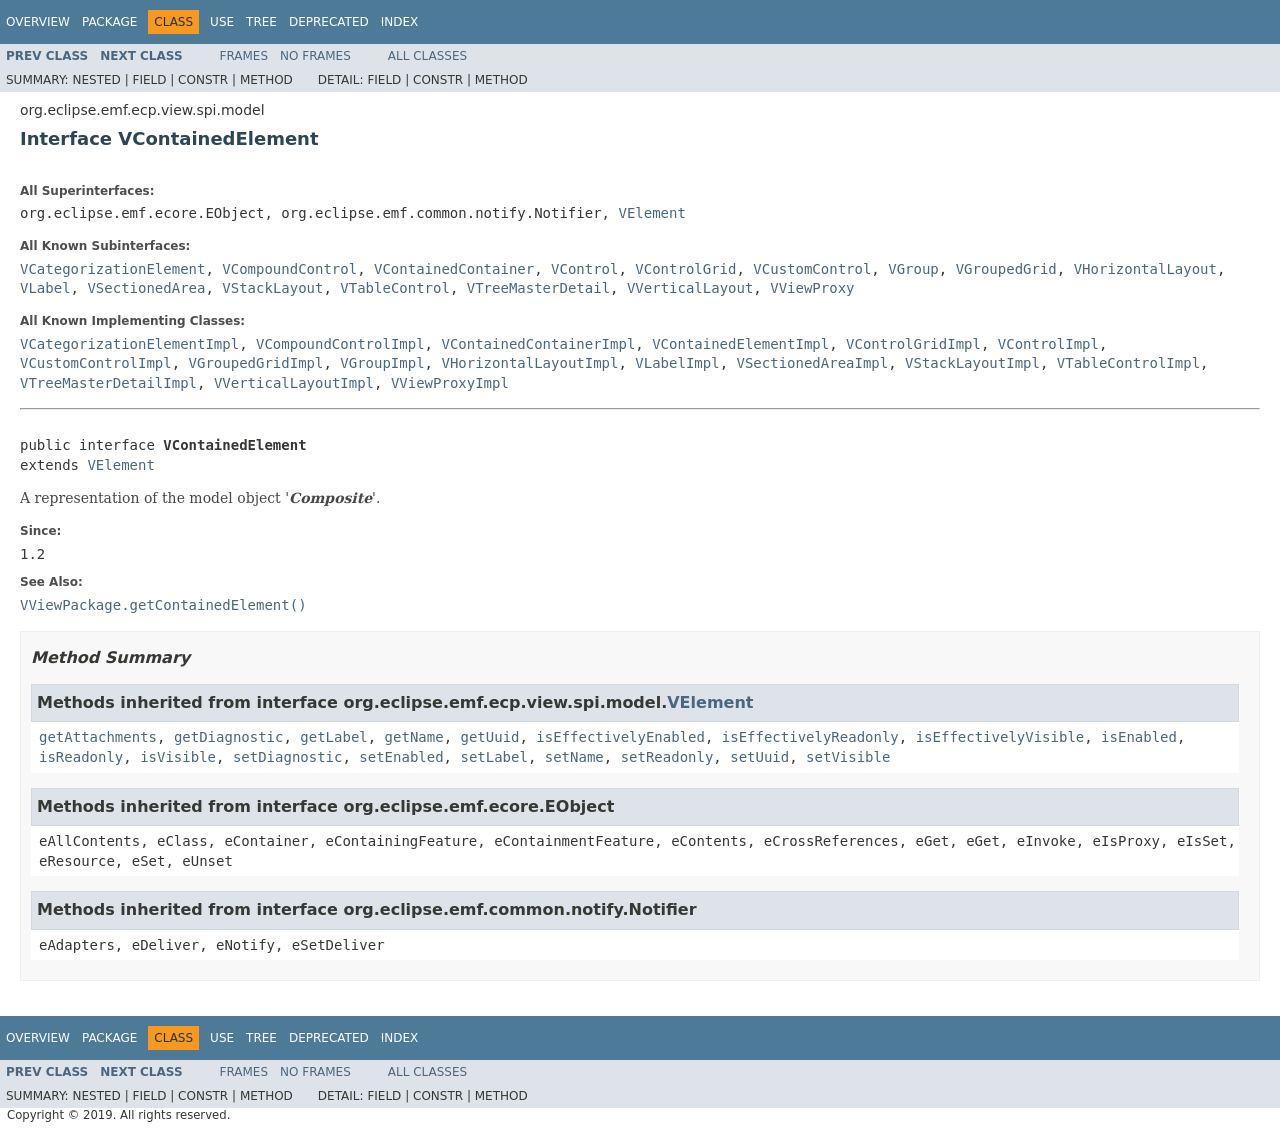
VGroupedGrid (1006, 269)
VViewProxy (812, 288)
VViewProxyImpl (450, 383)
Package (109, 22)
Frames (244, 56)
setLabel (493, 757)
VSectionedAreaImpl (812, 363)
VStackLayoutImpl (972, 363)
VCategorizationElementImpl (129, 344)
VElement (651, 213)
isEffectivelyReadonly (810, 737)
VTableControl (395, 288)
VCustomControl (812, 269)
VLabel (45, 288)
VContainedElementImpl (740, 344)
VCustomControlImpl (96, 363)
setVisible (848, 757)
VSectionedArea (146, 288)
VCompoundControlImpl (340, 344)
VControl (584, 269)
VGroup (913, 269)
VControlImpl (1048, 344)
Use (222, 22)
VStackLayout (272, 288)
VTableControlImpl (1128, 363)
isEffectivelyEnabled (620, 737)
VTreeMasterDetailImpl (108, 383)
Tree (261, 22)
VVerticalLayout (690, 288)
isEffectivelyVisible (1000, 737)
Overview (38, 22)
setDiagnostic (288, 757)
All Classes (427, 56)
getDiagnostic (229, 737)
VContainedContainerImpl (538, 344)
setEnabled (401, 757)
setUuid (759, 757)
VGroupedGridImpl (256, 363)
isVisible (178, 757)
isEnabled (1139, 737)
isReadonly (81, 757)
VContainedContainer (454, 269)
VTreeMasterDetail (538, 288)
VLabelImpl (677, 363)
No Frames (315, 56)
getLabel (333, 737)
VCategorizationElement (112, 269)
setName (574, 757)
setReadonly (667, 757)
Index (400, 22)
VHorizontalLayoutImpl (529, 363)
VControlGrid (685, 269)
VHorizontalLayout (1145, 269)
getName (414, 737)
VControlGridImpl (913, 344)
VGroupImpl (382, 363)
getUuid (489, 737)
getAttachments (98, 737)
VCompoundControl (289, 269)
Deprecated (329, 22)
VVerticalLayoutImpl (294, 383)
